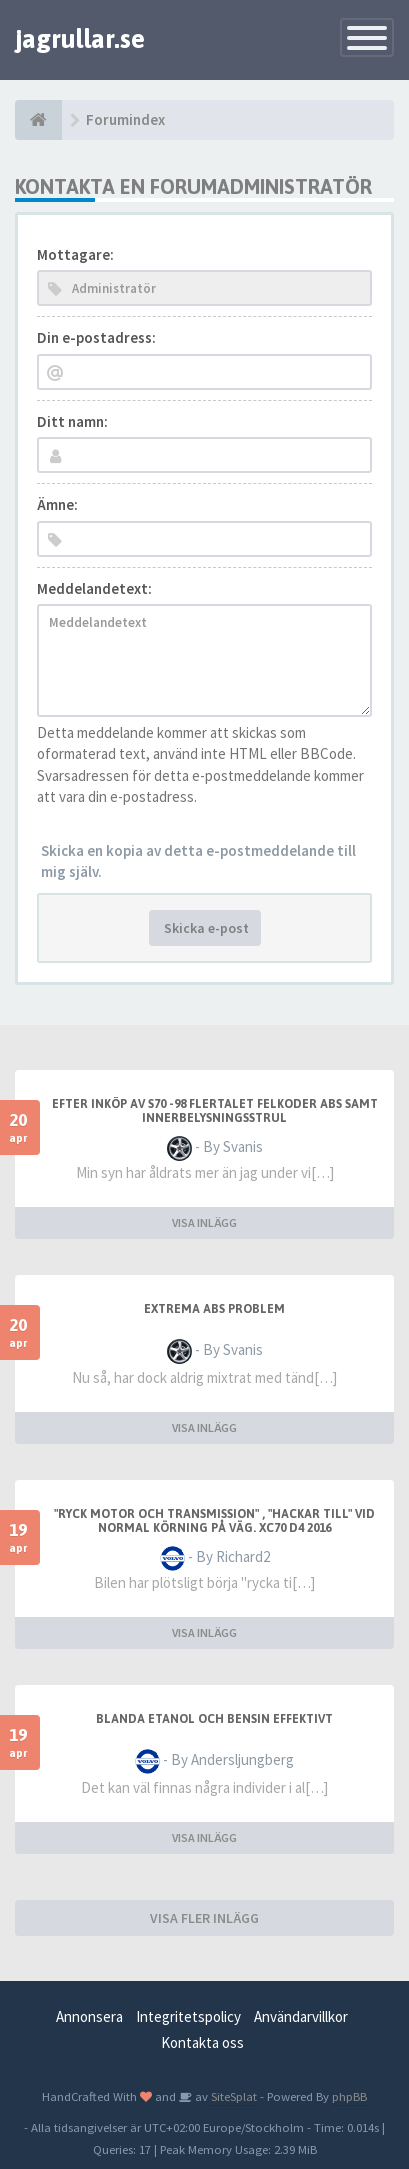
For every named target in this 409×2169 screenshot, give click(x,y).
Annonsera (89, 2016)
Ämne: (57, 504)
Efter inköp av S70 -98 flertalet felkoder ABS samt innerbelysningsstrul (215, 1111)
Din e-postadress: (96, 337)
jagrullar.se (80, 39)
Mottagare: (75, 254)
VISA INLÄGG (204, 1222)
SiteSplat (232, 2096)
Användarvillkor (301, 2016)
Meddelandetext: (94, 588)
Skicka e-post (205, 928)
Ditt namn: (72, 421)
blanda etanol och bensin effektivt (214, 1719)
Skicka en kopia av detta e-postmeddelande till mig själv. (198, 861)
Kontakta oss (202, 2042)
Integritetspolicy (188, 2016)
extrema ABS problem (214, 1309)
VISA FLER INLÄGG (204, 1918)
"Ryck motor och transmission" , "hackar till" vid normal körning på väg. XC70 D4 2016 (214, 1521)
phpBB (349, 2096)
